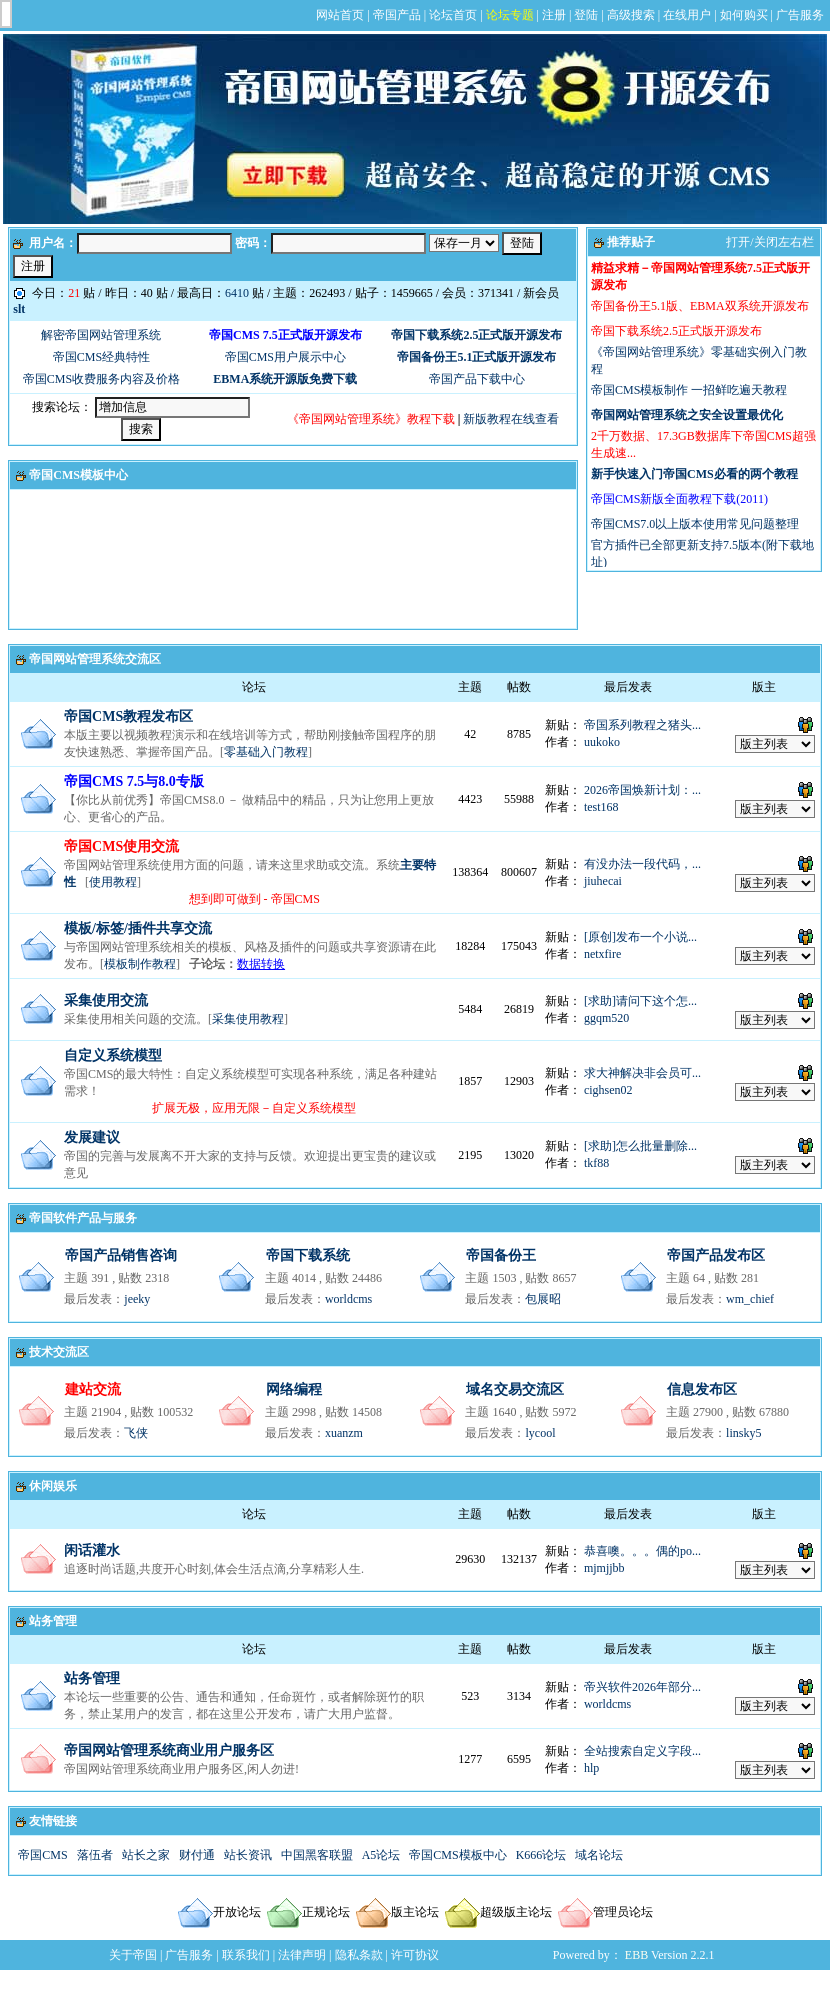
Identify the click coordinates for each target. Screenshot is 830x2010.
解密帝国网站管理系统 (101, 335)
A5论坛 (381, 1855)
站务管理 (53, 1621)
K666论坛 (541, 1855)
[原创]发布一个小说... (640, 937)
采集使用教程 (248, 1019)
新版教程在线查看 (511, 419)
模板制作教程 (140, 964)
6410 (237, 293)
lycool (540, 1433)
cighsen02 (608, 1090)
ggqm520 (606, 1018)
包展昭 (543, 1299)
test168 (601, 807)
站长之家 (146, 1855)
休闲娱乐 (53, 1486)
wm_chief (750, 1299)
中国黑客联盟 (317, 1855)
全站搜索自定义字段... (642, 1751)
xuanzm (344, 1433)
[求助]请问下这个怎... (640, 1001)
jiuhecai (603, 881)
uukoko (602, 742)
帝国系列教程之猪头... (642, 725)
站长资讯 (248, 1855)
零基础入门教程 (266, 752)
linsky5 (743, 1433)
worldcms (348, 1299)
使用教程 (113, 882)
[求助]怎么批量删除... (640, 1146)
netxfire (602, 954)
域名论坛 (599, 1855)
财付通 (197, 1855)
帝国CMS (42, 1855)
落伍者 (95, 1855)
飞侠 (136, 1433)
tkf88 (596, 1163)
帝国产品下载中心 (477, 379)
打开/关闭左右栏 (769, 242)
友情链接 (53, 1821)
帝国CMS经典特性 (101, 357)
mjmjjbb (604, 1568)
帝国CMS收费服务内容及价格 (101, 379)
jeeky (137, 1299)
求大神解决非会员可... (642, 1073)
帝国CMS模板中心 (78, 475)
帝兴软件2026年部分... (642, 1687)
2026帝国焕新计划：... (642, 790)
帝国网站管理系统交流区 (95, 659)
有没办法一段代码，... (642, 864)
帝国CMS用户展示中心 (285, 357)
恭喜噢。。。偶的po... (642, 1551)
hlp (591, 1768)
